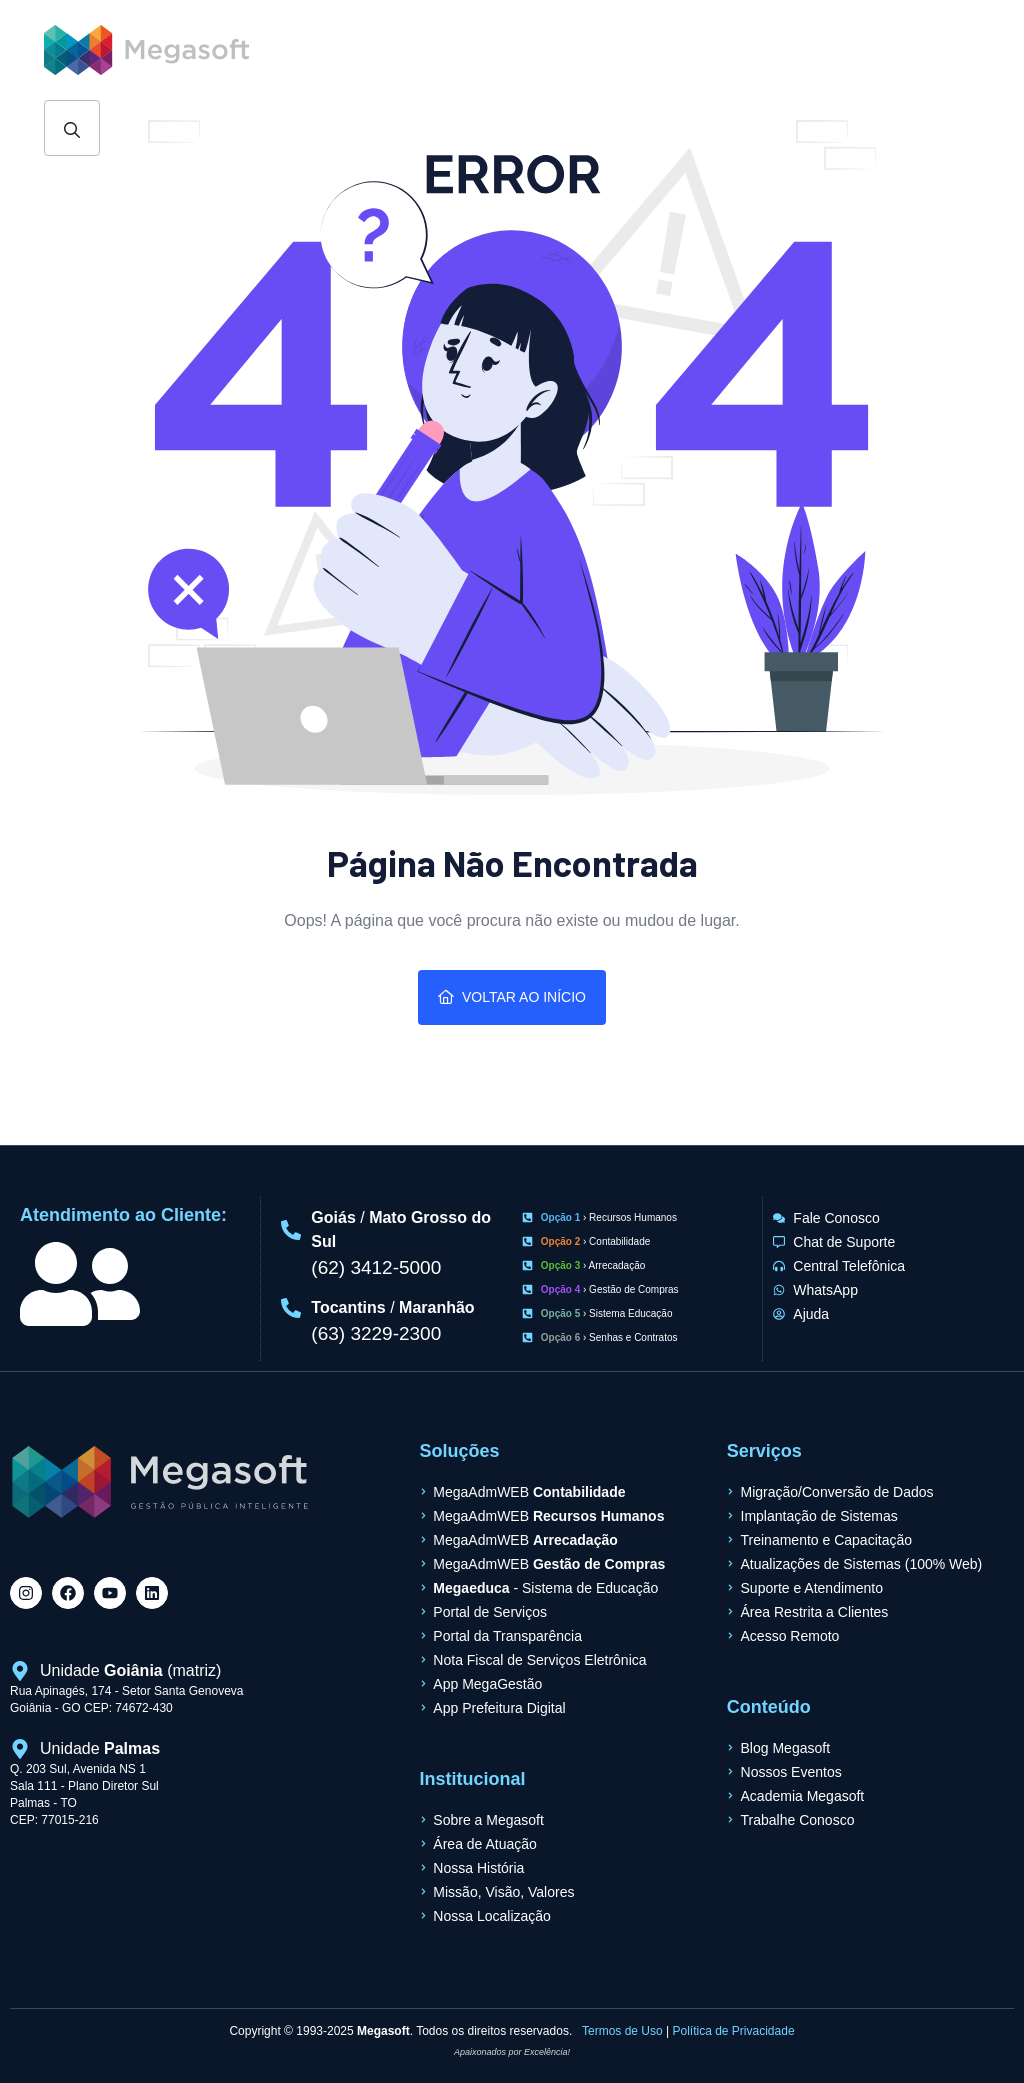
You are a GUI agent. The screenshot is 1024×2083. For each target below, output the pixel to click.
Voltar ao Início (512, 997)
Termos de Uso (622, 2031)
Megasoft (383, 2031)
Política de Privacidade (734, 2031)
